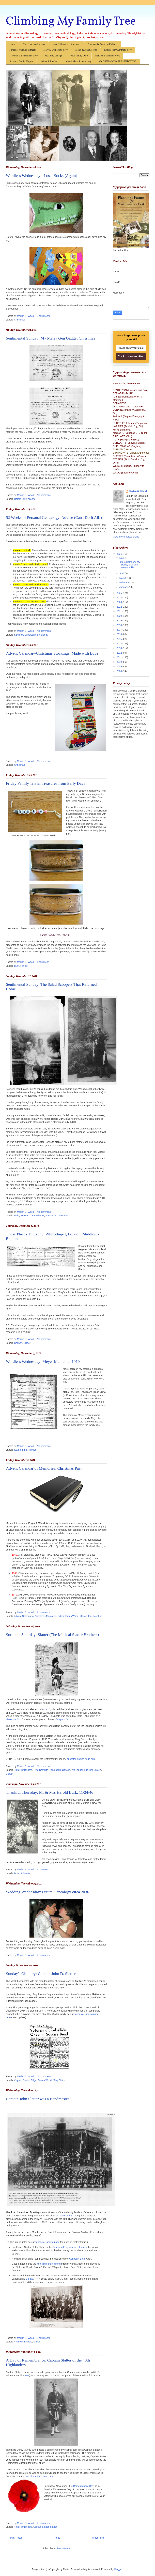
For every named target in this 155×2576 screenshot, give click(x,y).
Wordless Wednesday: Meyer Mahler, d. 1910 (43, 1361)
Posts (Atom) (63, 2548)
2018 (119, 625)
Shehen (18, 1343)
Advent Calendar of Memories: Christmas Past (44, 1468)
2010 (119, 662)
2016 (119, 634)
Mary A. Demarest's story (55, 50)
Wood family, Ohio (79, 55)
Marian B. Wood (138, 491)
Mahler (32, 1449)
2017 (119, 629)
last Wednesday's (65, 2215)
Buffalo (29, 2278)
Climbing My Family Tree (71, 21)
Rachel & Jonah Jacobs (86, 50)
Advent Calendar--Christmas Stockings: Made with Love (52, 653)
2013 (119, 648)
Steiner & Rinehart (49, 61)
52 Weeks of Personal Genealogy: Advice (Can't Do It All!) (54, 517)
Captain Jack (64, 1719)
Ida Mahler (50, 1215)
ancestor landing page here (81, 1759)
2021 (119, 611)
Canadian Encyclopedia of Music (69, 2247)
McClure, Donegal (53, 55)
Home (12, 44)
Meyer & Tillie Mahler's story (23, 55)
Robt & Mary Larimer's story (118, 50)
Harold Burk (20, 499)
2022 (119, 606)
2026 (119, 554)
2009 (119, 666)
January (123, 587)
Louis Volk (63, 1215)
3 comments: (44, 1869)
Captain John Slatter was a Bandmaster (37, 2099)
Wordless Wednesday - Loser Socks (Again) (41, 175)
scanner (32, 499)
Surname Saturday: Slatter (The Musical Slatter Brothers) (52, 1634)
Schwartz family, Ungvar (21, 61)
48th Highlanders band (49, 2263)
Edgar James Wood (68, 1616)
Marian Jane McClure (91, 1616)
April (122, 573)
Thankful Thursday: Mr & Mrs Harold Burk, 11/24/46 (49, 1792)
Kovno (17, 1449)
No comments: (45, 495)
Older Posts (98, 2537)
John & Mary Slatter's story (78, 61)
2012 (119, 652)
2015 (119, 639)
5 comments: (44, 2338)
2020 (119, 616)
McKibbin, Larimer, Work (107, 55)
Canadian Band (77, 2258)
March (123, 578)
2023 (119, 602)
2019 (119, 620)
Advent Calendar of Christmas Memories (35, 1616)
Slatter (27, 1343)
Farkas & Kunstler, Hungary (22, 50)
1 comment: (43, 962)
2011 (119, 657)
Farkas (24, 965)
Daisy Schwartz (22, 1215)
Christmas (19, 319)
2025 (119, 593)
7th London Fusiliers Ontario (86, 1770)
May (121, 558)
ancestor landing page (47, 2242)
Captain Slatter (22, 2080)
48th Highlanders (23, 1770)
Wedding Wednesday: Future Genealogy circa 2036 (47, 1892)
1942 (47, 1709)
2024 (119, 597)
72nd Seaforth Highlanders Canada (51, 1770)
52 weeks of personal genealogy (31, 634)
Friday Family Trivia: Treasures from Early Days (45, 783)
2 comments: (44, 316)
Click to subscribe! (131, 356)
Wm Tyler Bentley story (33, 44)
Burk (16, 965)
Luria (24, 1449)
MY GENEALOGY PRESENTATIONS (117, 61)
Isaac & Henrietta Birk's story (66, 44)
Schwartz (25, 1873)
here (27, 2375)
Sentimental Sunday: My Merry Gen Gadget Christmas (50, 338)
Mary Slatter (59, 2080)
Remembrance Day (83, 2486)
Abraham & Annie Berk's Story (102, 44)
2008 (119, 671)
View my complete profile (126, 536)
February (124, 582)
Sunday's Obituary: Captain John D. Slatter (41, 1973)
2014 (119, 643)
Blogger (118, 2569)
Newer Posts (15, 2537)
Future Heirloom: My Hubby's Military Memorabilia (129, 565)
